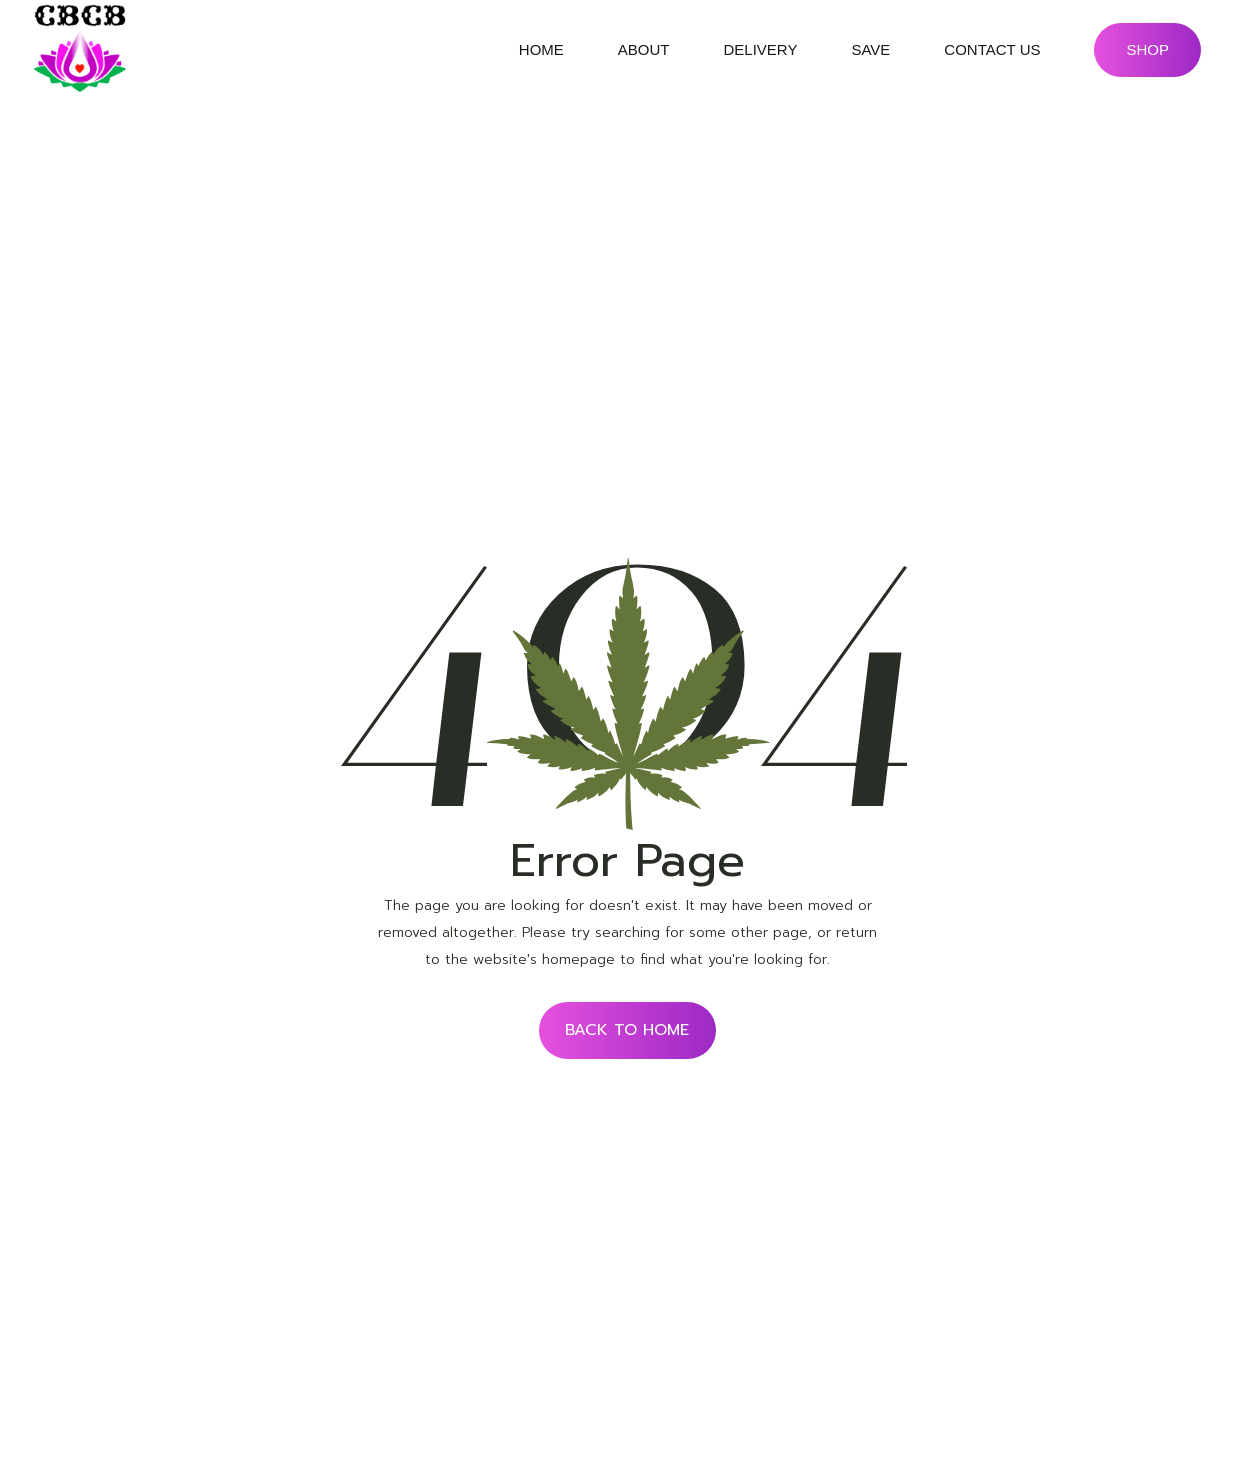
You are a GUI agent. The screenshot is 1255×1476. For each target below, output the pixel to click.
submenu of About (687, 50)
